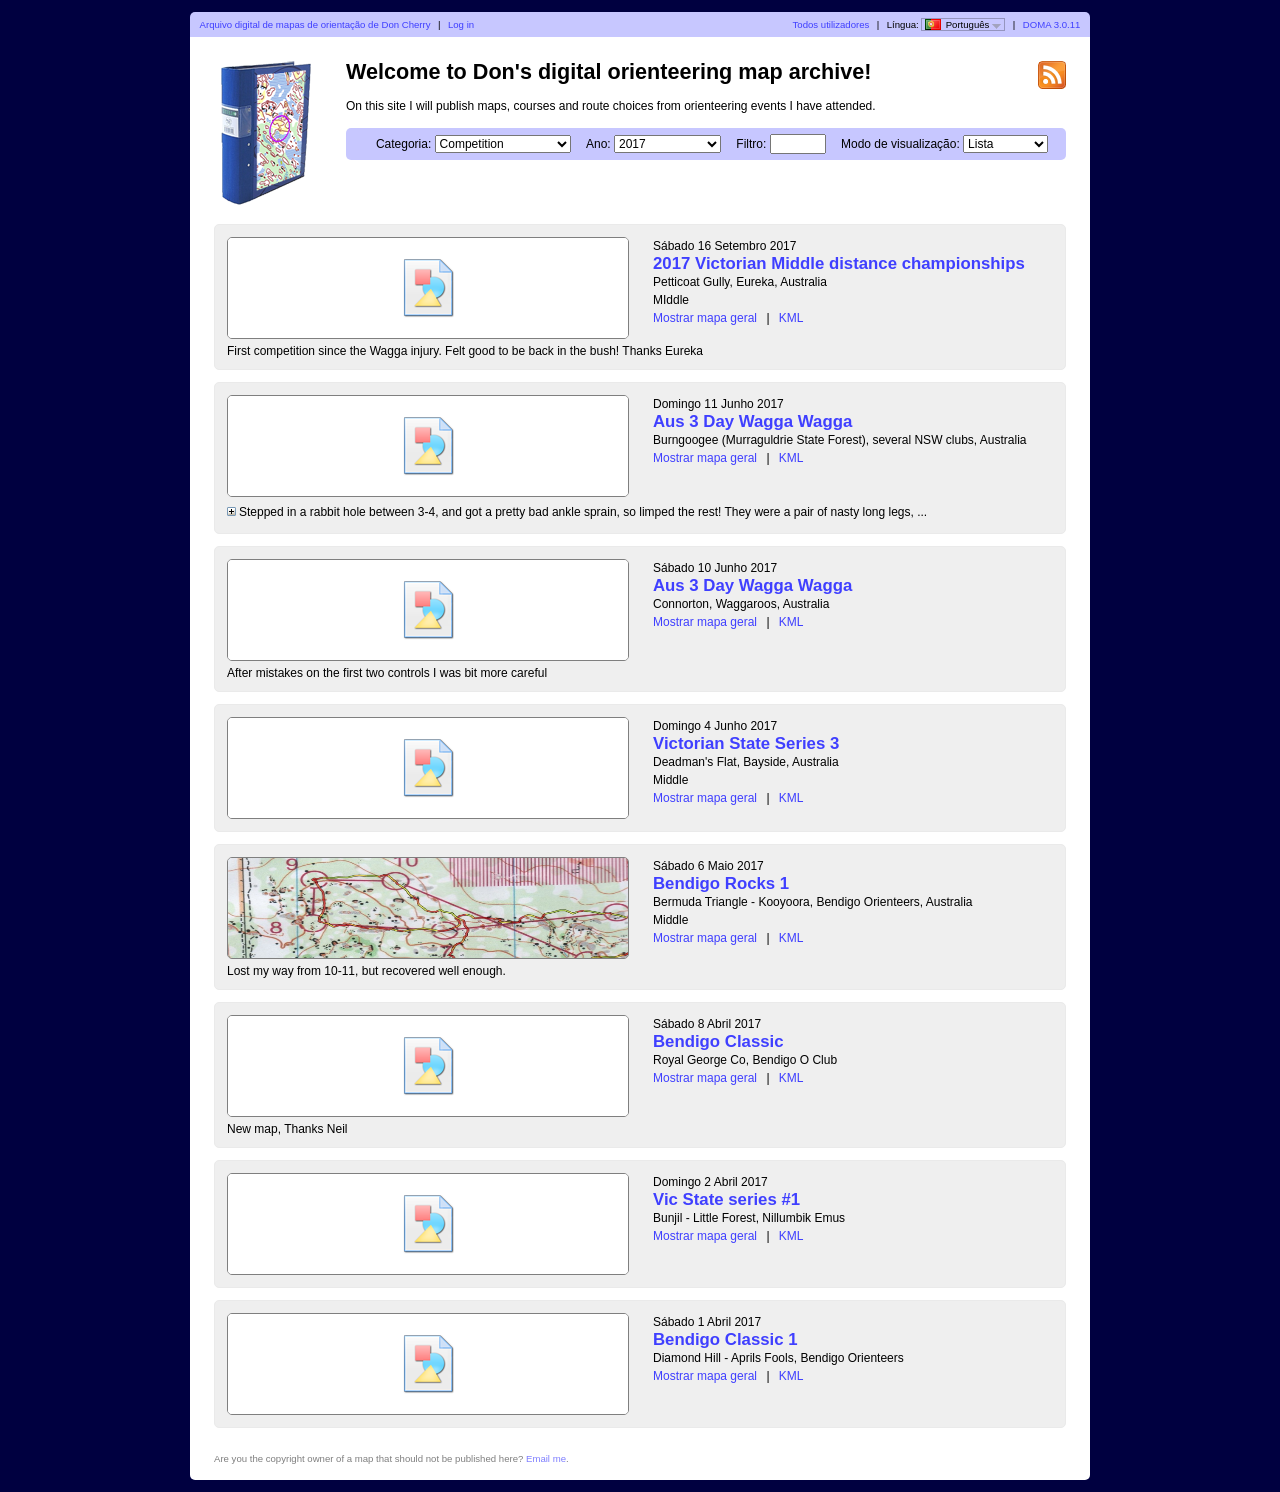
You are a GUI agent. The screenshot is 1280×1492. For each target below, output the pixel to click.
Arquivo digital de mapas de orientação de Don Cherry (315, 24)
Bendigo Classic (718, 1041)
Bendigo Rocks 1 (721, 883)
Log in (461, 24)
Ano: (598, 144)
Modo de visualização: (900, 144)
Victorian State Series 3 (746, 743)
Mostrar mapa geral (705, 318)
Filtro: (751, 144)
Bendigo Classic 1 (725, 1339)
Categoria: (403, 144)
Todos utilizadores (831, 24)
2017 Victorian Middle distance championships (839, 263)
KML (791, 318)
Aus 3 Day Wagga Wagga (752, 421)
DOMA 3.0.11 (1052, 24)
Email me (546, 1458)
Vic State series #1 (726, 1199)
